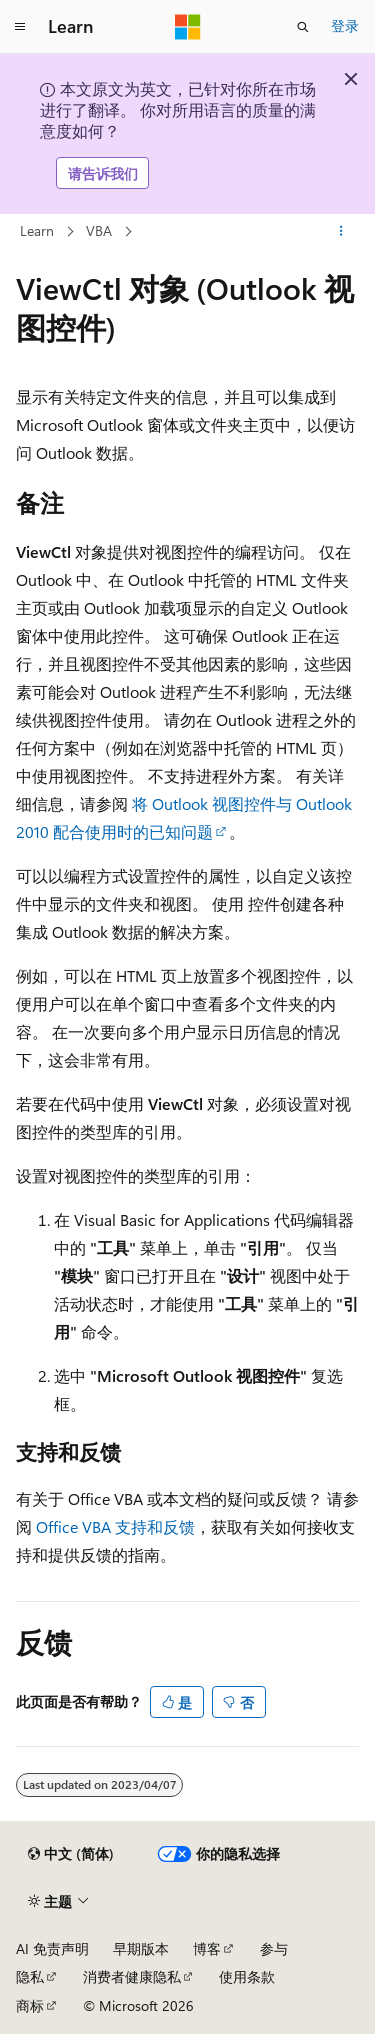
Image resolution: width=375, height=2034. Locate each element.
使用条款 (247, 1976)
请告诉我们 (103, 173)
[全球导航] (20, 27)
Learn (37, 230)
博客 (207, 1948)
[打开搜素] (303, 27)
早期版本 (141, 1948)
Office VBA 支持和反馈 (115, 1526)
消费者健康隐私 (132, 1976)
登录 (345, 25)
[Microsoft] (188, 27)
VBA (99, 230)
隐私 (30, 1976)
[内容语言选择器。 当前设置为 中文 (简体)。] (71, 1854)
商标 (30, 2005)
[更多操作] (341, 232)
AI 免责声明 (52, 1948)
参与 (274, 1948)
